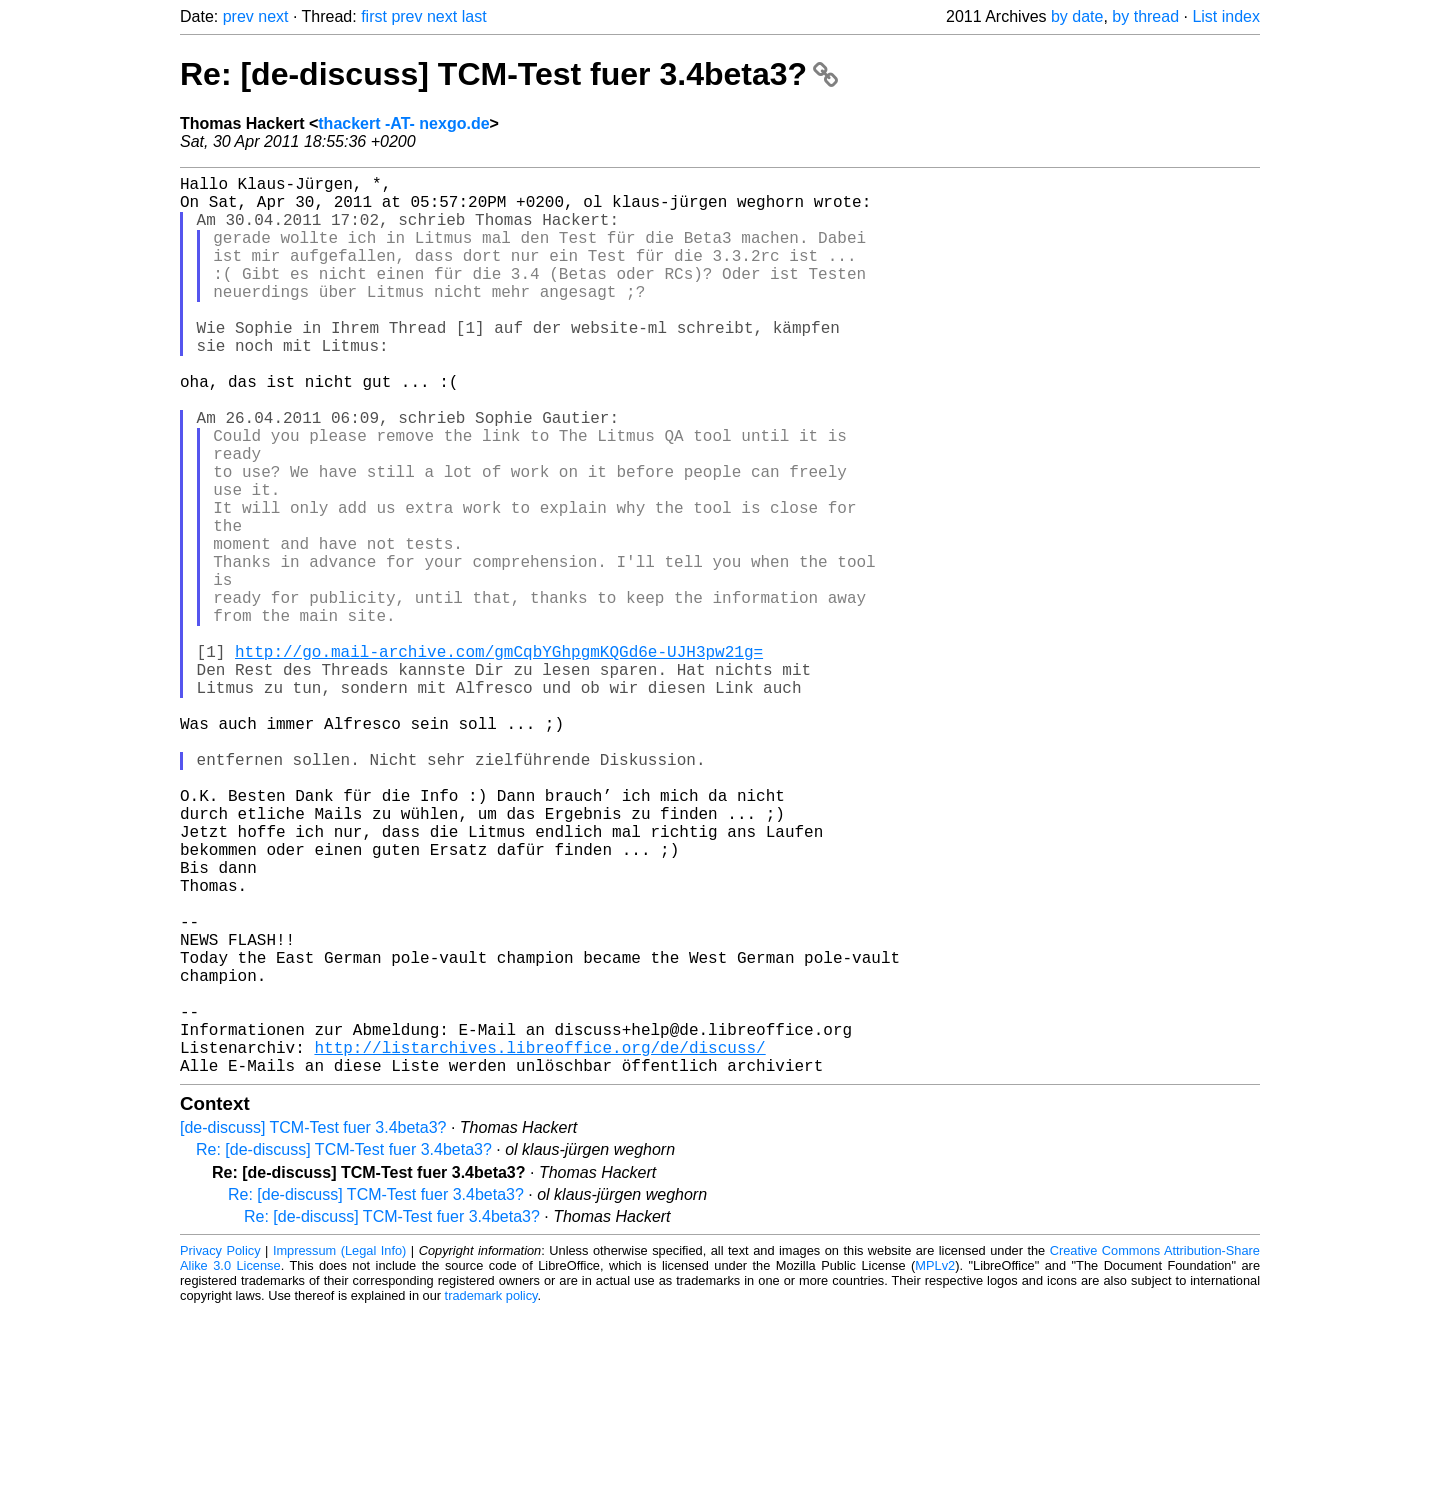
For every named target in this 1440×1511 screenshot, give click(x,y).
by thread (1145, 16)
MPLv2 (935, 1465)
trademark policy (491, 1495)
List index (1226, 16)
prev (238, 16)
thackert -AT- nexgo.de (403, 123)
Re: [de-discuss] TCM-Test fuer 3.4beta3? (509, 74)
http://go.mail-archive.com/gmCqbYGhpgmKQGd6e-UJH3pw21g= (499, 759)
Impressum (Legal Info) (339, 1450)
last (474, 16)
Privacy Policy (220, 1450)
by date (1077, 16)
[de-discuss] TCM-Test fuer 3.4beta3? (313, 1327)
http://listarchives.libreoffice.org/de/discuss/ (539, 1243)
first (374, 16)
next (273, 16)
